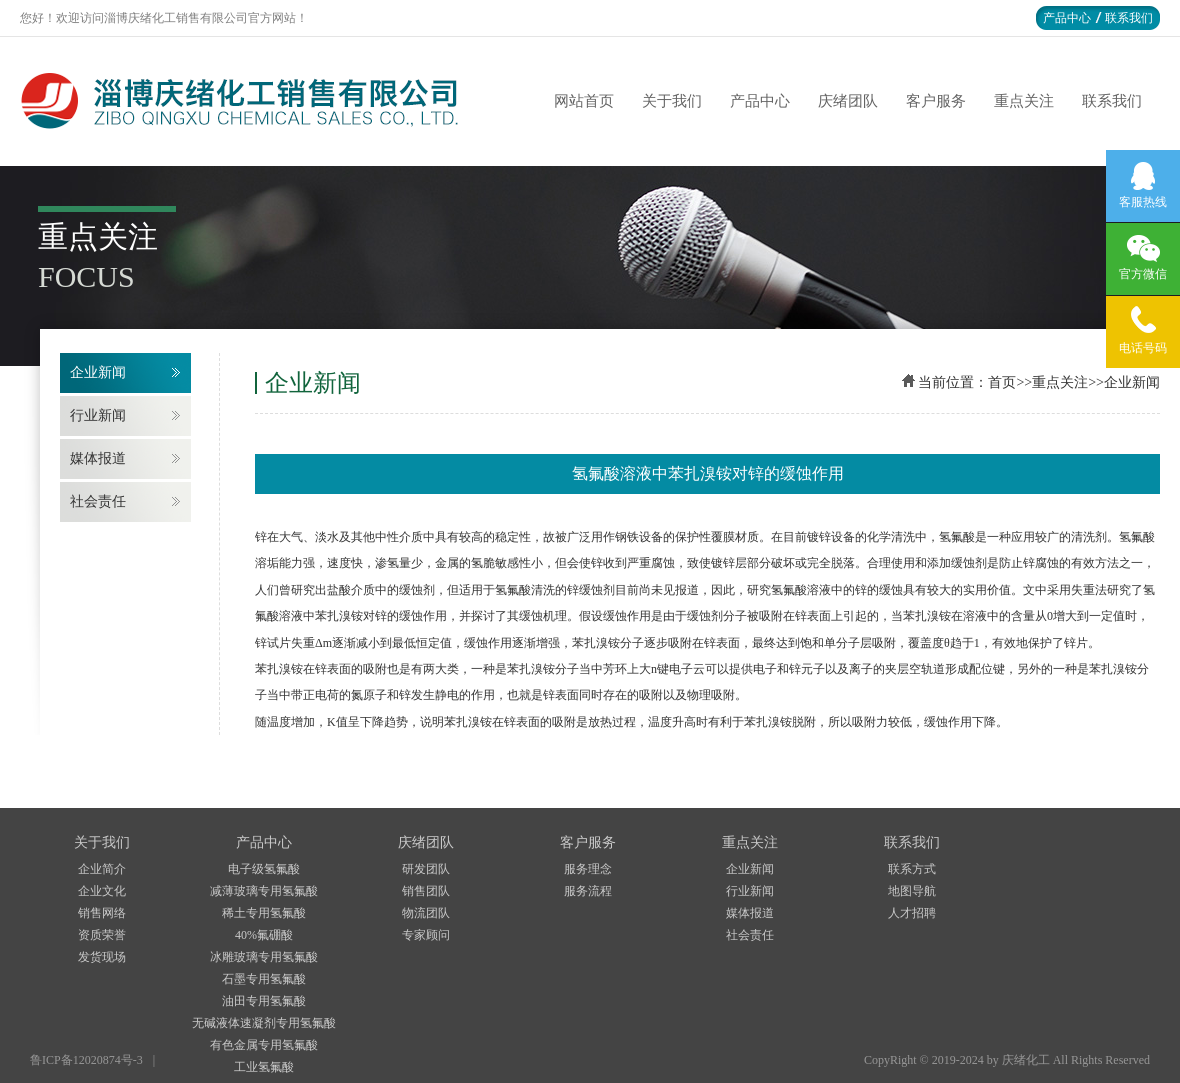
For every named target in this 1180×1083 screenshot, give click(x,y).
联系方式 (912, 869)
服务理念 (588, 869)
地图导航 (912, 891)
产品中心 (1067, 18)
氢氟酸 (513, 590)
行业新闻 (98, 415)
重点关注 (1024, 101)
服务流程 (588, 891)
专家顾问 (426, 935)
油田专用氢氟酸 (264, 1001)
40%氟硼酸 (264, 935)
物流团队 (426, 913)
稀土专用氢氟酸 (264, 913)
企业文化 (102, 891)
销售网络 (102, 913)
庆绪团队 (848, 101)
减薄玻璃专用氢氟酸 (264, 891)
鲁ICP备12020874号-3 (86, 1060)
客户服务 (936, 101)
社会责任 (98, 501)
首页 (1002, 382)
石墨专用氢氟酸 (264, 979)
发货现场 (102, 957)
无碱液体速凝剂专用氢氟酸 (264, 1023)
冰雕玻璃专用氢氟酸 (264, 957)
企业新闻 (98, 372)
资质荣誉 (102, 935)
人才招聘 (912, 913)
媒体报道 (98, 458)
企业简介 (102, 869)
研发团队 (426, 869)
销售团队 (426, 891)
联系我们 (1129, 18)
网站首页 (584, 101)
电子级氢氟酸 (264, 869)
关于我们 (672, 101)
